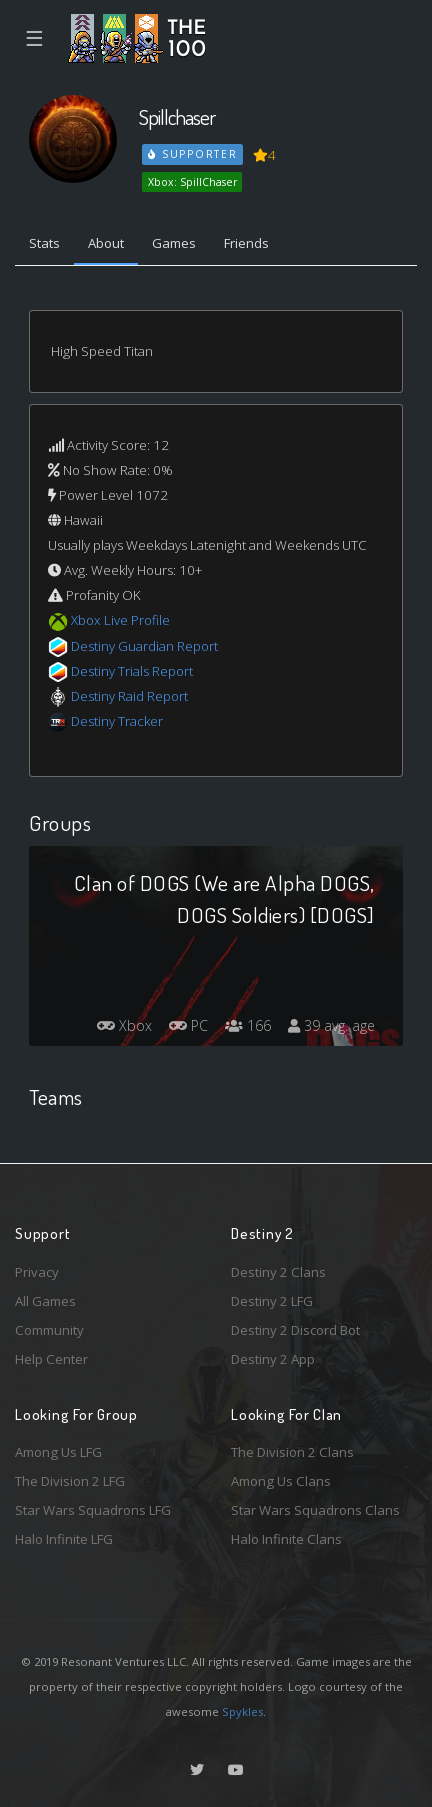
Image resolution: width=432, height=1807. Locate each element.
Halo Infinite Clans (286, 1539)
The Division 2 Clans (292, 1452)
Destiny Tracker (117, 721)
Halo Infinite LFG (64, 1539)
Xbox (124, 1025)
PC (188, 1025)
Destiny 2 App (273, 1359)
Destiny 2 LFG (272, 1301)
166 (248, 1025)
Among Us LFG (58, 1452)
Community (49, 1330)
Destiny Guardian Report (144, 646)
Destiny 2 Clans (278, 1272)
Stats (44, 243)
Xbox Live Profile (120, 620)
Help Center (51, 1359)
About (106, 243)
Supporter (193, 154)
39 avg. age (331, 1025)
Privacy (37, 1272)
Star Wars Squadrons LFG (93, 1510)
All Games (45, 1301)
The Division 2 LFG (70, 1481)
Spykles (242, 1711)
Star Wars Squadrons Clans (315, 1510)
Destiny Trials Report (132, 671)
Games (174, 243)
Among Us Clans (281, 1481)
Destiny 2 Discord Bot (295, 1330)
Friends (246, 243)
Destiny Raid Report (129, 696)
